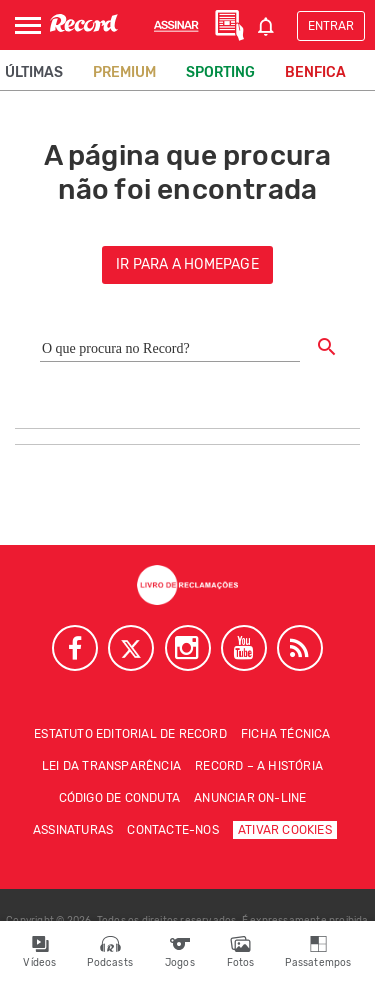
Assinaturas (73, 830)
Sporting (220, 72)
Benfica (315, 72)
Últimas (34, 72)
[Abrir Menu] (28, 25)
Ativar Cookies (285, 830)
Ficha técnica (286, 734)
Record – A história (259, 766)
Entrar (331, 26)
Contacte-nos (172, 830)
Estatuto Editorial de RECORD (130, 734)
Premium (124, 72)
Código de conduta (119, 798)
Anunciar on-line (250, 798)
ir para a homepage (187, 264)
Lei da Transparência (111, 766)
